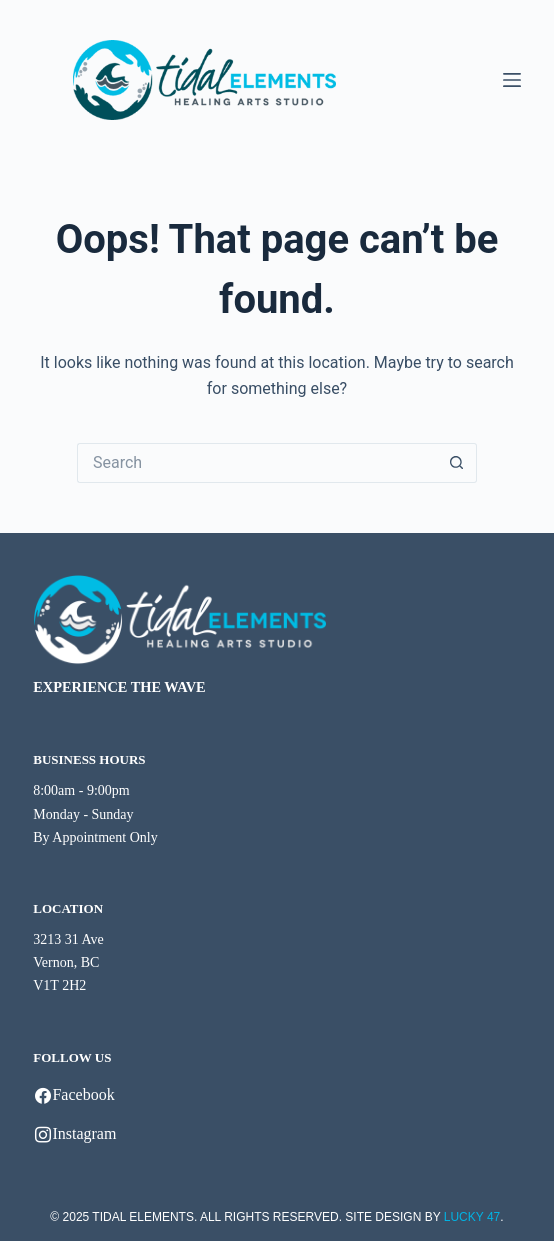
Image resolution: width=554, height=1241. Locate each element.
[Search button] (457, 463)
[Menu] (512, 80)
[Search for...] (257, 463)
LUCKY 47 (472, 1217)
